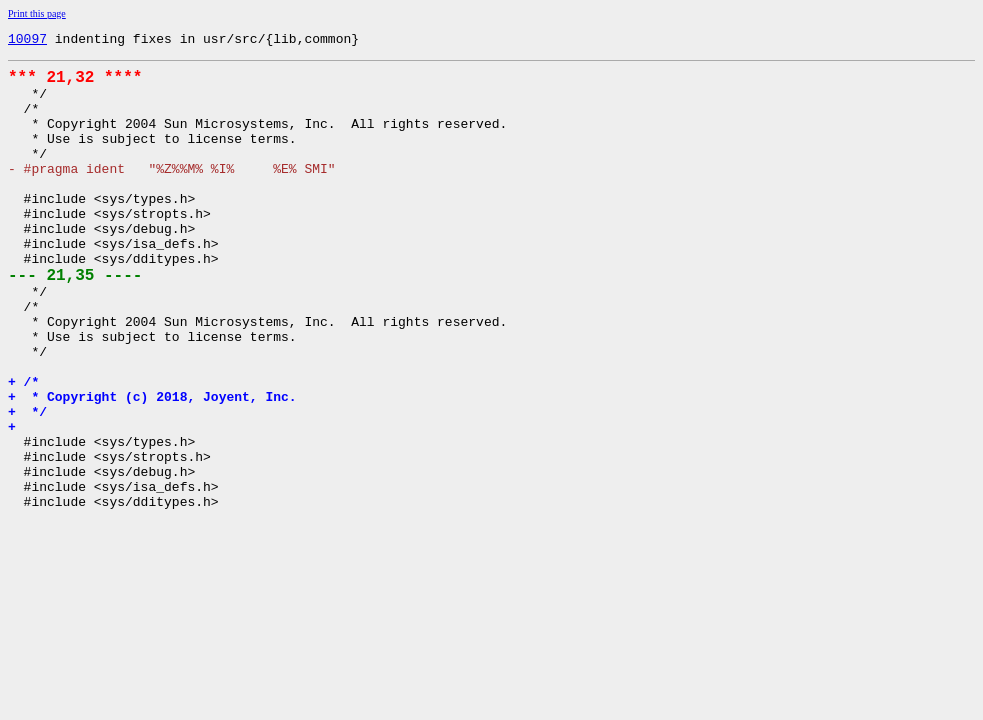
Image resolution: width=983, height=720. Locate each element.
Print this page (37, 13)
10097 (27, 41)
